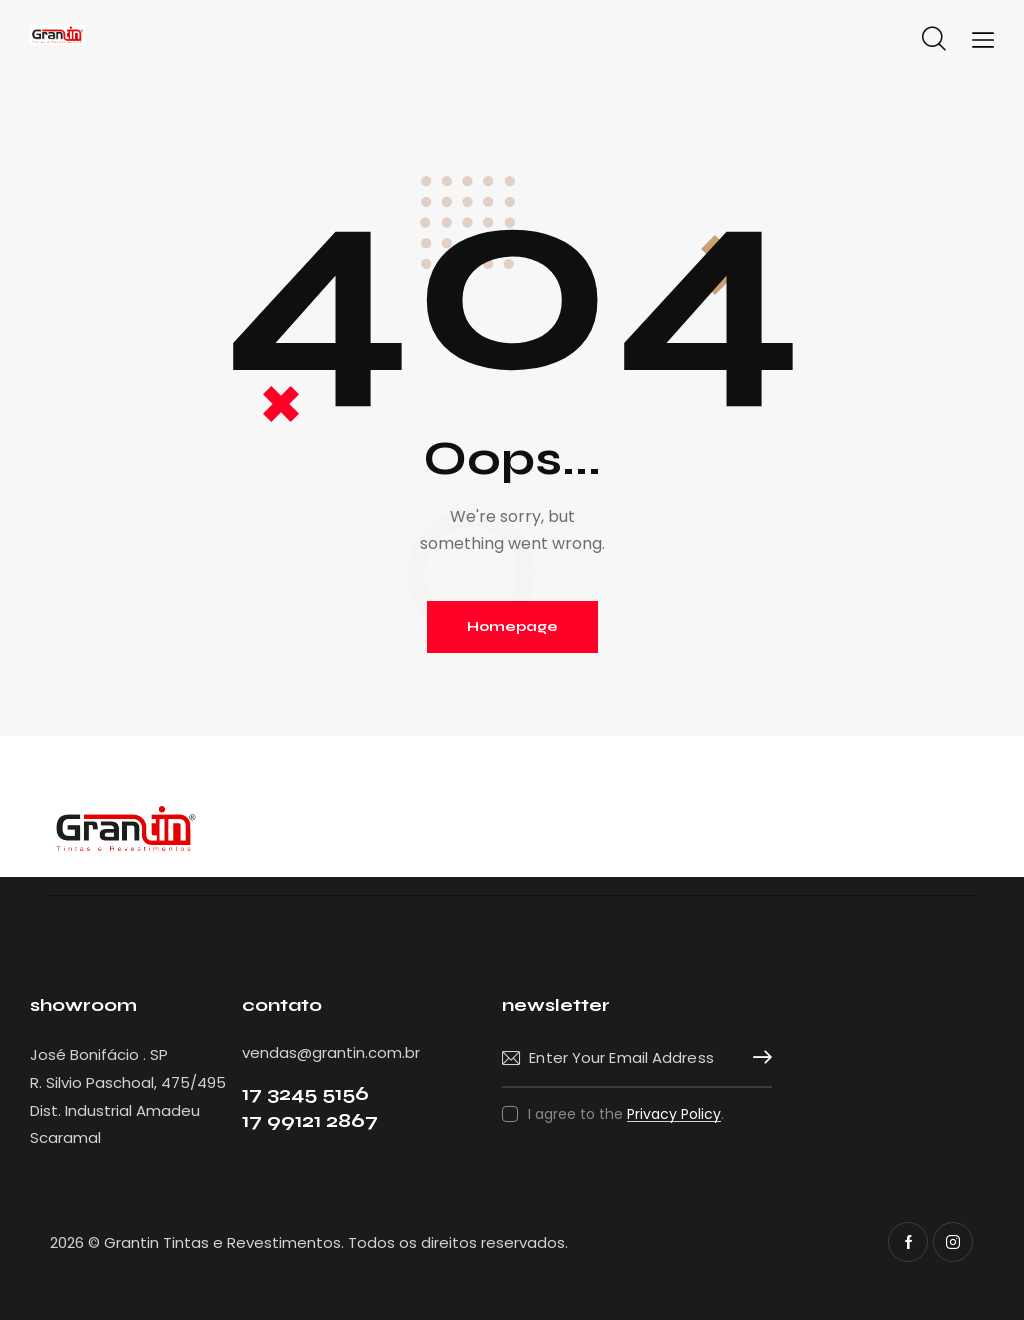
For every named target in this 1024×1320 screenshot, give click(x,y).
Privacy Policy (674, 1114)
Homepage (512, 626)
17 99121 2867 (310, 1120)
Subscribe (757, 1058)
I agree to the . (626, 1114)
